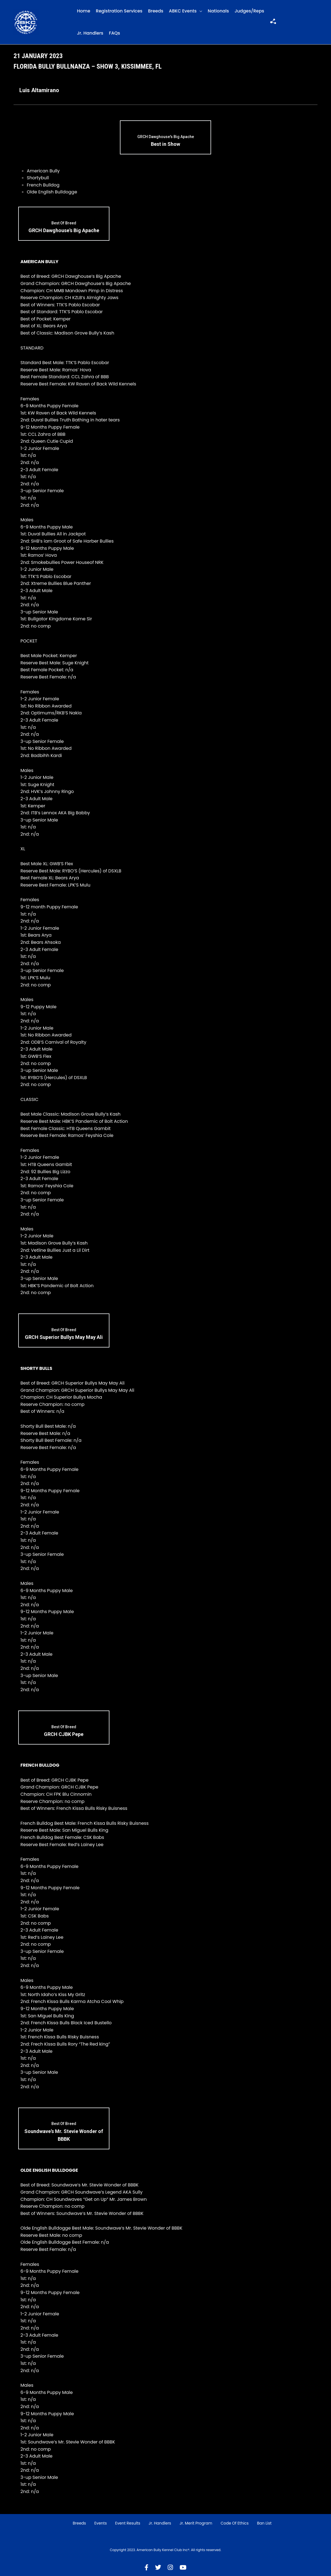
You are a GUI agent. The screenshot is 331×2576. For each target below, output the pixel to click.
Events (100, 2523)
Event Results (127, 2523)
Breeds (155, 11)
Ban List (264, 2523)
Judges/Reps (249, 11)
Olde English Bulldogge (52, 192)
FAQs (114, 33)
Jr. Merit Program (196, 2523)
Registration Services (119, 11)
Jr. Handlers (90, 33)
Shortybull (38, 178)
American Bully (43, 171)
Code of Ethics (234, 2523)
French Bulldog (43, 185)
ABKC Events (182, 11)
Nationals (218, 11)
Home (83, 11)
